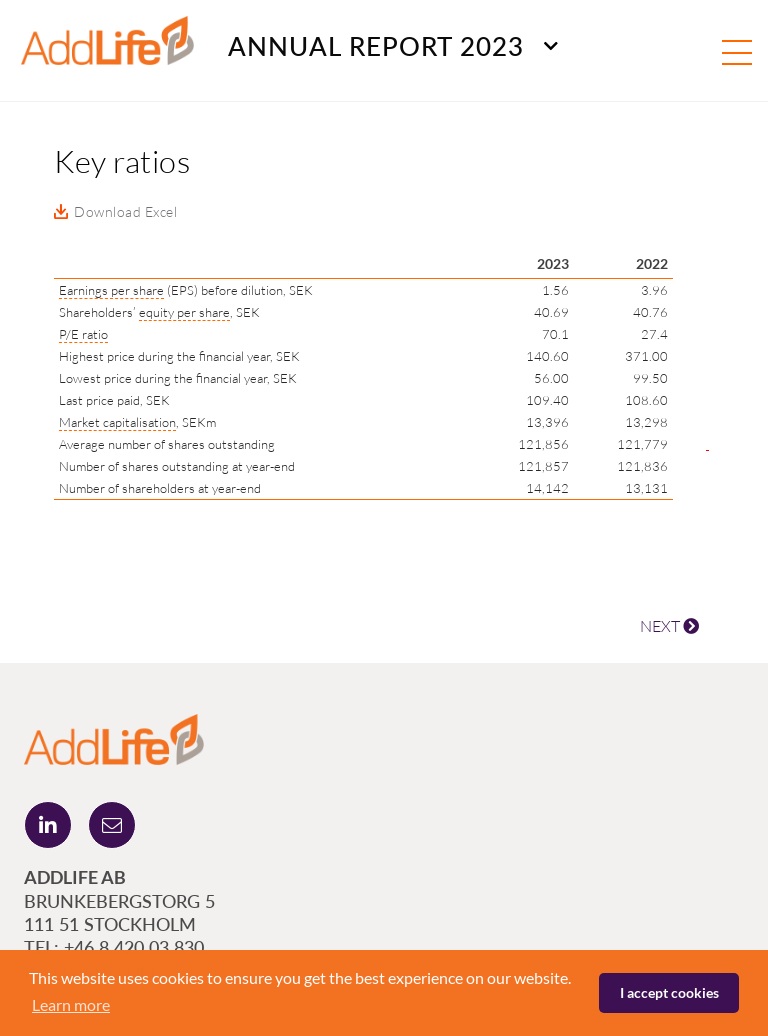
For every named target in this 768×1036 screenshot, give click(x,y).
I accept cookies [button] (669, 992)
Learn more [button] (71, 1004)
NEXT (669, 626)
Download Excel (125, 211)
